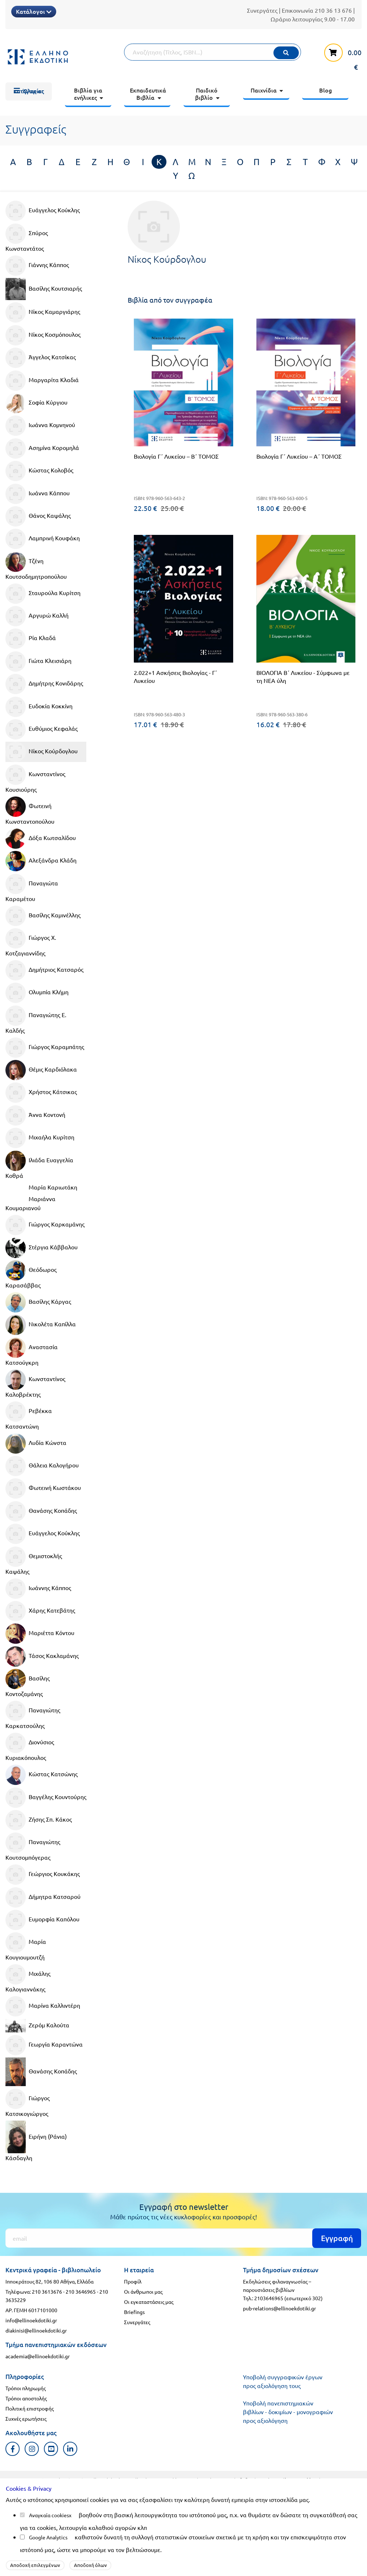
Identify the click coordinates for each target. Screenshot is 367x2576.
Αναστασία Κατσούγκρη (31, 1352)
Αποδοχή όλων (90, 2565)
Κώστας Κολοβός (39, 471)
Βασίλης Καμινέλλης (43, 916)
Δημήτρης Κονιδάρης (44, 684)
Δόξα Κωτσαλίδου (40, 838)
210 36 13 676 (333, 10)
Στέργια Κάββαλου (41, 1248)
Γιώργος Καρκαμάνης (44, 1225)
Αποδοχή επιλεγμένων (35, 2565)
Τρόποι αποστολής (26, 2398)
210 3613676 (47, 2291)
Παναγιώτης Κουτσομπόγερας (32, 1846)
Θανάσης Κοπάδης (41, 1511)
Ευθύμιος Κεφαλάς (41, 729)
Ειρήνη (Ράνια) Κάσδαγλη (36, 2141)
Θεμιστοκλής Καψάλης (33, 1561)
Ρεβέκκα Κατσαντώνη (28, 1415)
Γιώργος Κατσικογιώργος (27, 2103)
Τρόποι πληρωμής (25, 2388)
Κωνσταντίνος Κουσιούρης (35, 779)
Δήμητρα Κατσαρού (43, 1897)
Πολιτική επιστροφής (29, 2408)
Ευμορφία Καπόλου (42, 1920)
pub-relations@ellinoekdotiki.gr (279, 2308)
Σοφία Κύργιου (36, 403)
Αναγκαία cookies (49, 2515)
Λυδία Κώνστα (35, 1443)
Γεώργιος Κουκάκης (42, 1874)
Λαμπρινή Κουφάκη (42, 539)
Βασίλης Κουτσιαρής (43, 289)
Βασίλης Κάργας (38, 1302)
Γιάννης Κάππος (37, 265)
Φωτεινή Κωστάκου (43, 1488)
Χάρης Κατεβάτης (40, 1611)
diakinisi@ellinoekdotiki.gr (36, 2330)
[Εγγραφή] (183, 2238)
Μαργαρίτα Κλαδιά (42, 380)
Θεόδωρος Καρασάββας (31, 1274)
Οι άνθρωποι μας (143, 2291)
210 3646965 (81, 2291)
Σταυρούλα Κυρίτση (43, 593)
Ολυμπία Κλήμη (37, 993)
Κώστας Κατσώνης (41, 1775)
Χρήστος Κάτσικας (41, 1092)
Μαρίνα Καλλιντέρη (42, 2006)
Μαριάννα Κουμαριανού (30, 1203)
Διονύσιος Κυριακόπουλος (29, 1747)
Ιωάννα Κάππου (37, 494)
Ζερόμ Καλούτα (37, 2025)
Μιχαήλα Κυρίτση (39, 1138)
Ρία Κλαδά (30, 638)
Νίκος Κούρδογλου (41, 752)
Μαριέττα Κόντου (39, 1633)
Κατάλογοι (33, 11)
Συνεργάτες (262, 10)
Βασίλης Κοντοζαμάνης (27, 1683)
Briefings (134, 2312)
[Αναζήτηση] (212, 52)
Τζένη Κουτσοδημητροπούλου (36, 566)
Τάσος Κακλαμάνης (42, 1656)
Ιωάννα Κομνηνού (40, 425)
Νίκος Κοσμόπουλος (43, 335)
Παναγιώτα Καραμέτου (31, 888)
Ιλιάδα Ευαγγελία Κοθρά (39, 1165)
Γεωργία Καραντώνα (44, 2045)
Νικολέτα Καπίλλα (40, 1325)
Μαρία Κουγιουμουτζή (25, 1946)
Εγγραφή (337, 2238)
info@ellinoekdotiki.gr (31, 2320)
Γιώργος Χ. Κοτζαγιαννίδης (30, 942)
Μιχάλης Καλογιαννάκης (27, 1978)
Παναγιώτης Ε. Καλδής (35, 1020)
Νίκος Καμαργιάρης (42, 312)
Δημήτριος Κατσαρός (44, 970)
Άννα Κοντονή (35, 1115)
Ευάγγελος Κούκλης (42, 211)
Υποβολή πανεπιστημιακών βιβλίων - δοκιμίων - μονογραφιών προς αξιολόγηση (288, 2411)
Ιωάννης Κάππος (38, 1588)
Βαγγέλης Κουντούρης (45, 1797)
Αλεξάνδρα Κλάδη (41, 861)
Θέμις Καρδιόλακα (41, 1070)
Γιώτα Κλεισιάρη (38, 661)
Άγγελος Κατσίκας (40, 358)
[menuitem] (28, 91)
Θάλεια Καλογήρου (42, 1466)
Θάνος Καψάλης (38, 516)
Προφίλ (132, 2281)
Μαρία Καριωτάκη (53, 1187)
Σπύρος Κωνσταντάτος (26, 238)
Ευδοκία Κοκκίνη (39, 707)
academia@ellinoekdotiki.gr (37, 2356)
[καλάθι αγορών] (339, 56)
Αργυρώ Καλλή (37, 616)
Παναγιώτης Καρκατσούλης (32, 1715)
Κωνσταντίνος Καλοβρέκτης (35, 1383)
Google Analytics (48, 2537)
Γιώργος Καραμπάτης (44, 1047)
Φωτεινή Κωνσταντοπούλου (29, 810)
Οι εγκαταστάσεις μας (148, 2301)
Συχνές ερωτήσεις (25, 2418)
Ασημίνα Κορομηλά (42, 448)
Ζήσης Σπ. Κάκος (38, 1820)
